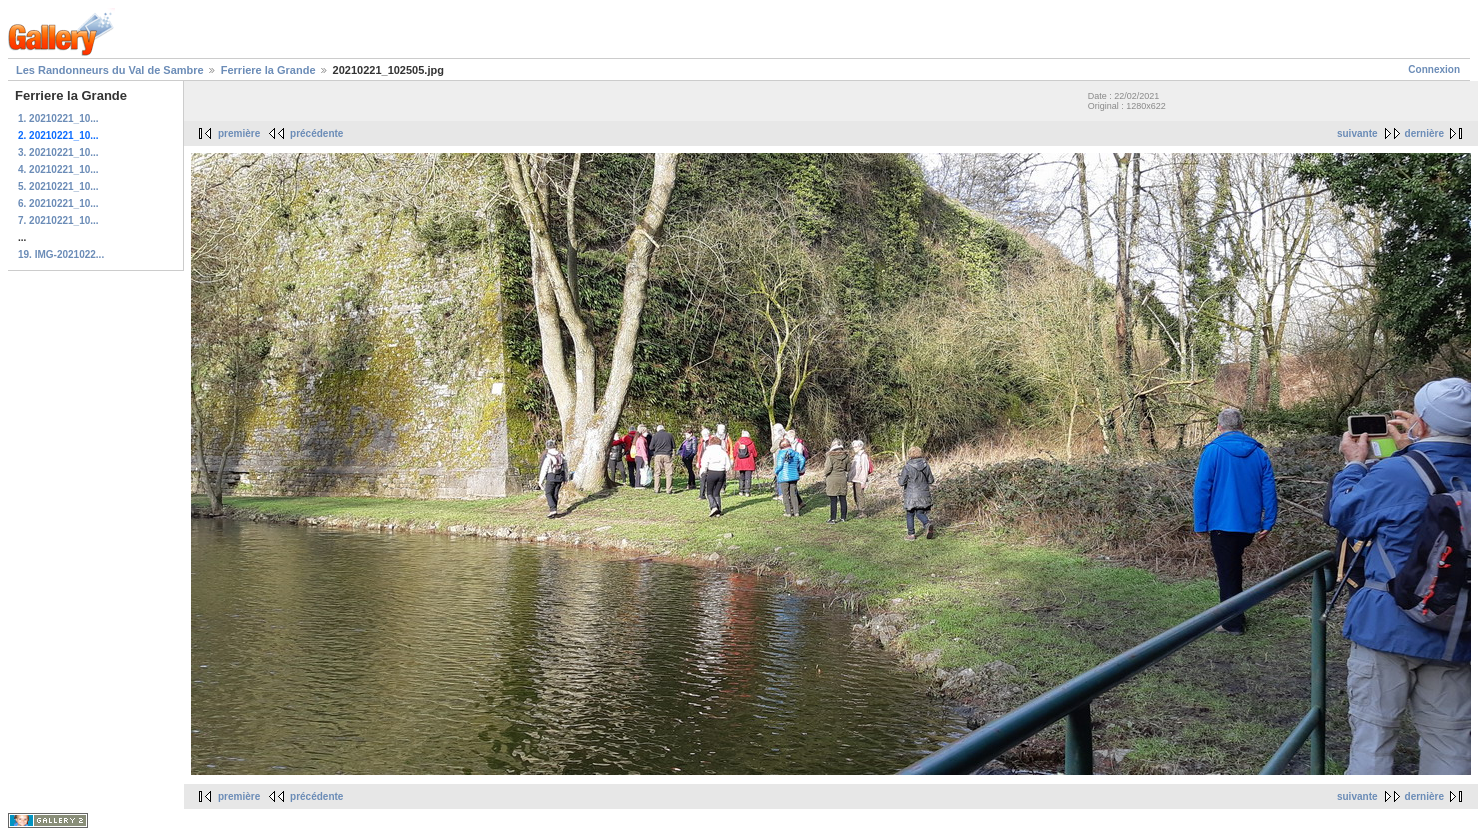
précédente (316, 133)
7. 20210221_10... (58, 220)
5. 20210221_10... (58, 186)
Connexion (1434, 69)
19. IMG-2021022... (61, 254)
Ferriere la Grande (268, 70)
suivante (1357, 133)
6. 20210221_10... (58, 203)
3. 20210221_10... (58, 152)
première (239, 133)
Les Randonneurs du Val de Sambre (110, 70)
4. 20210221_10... (58, 169)
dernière (1424, 133)
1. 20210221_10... (58, 118)
